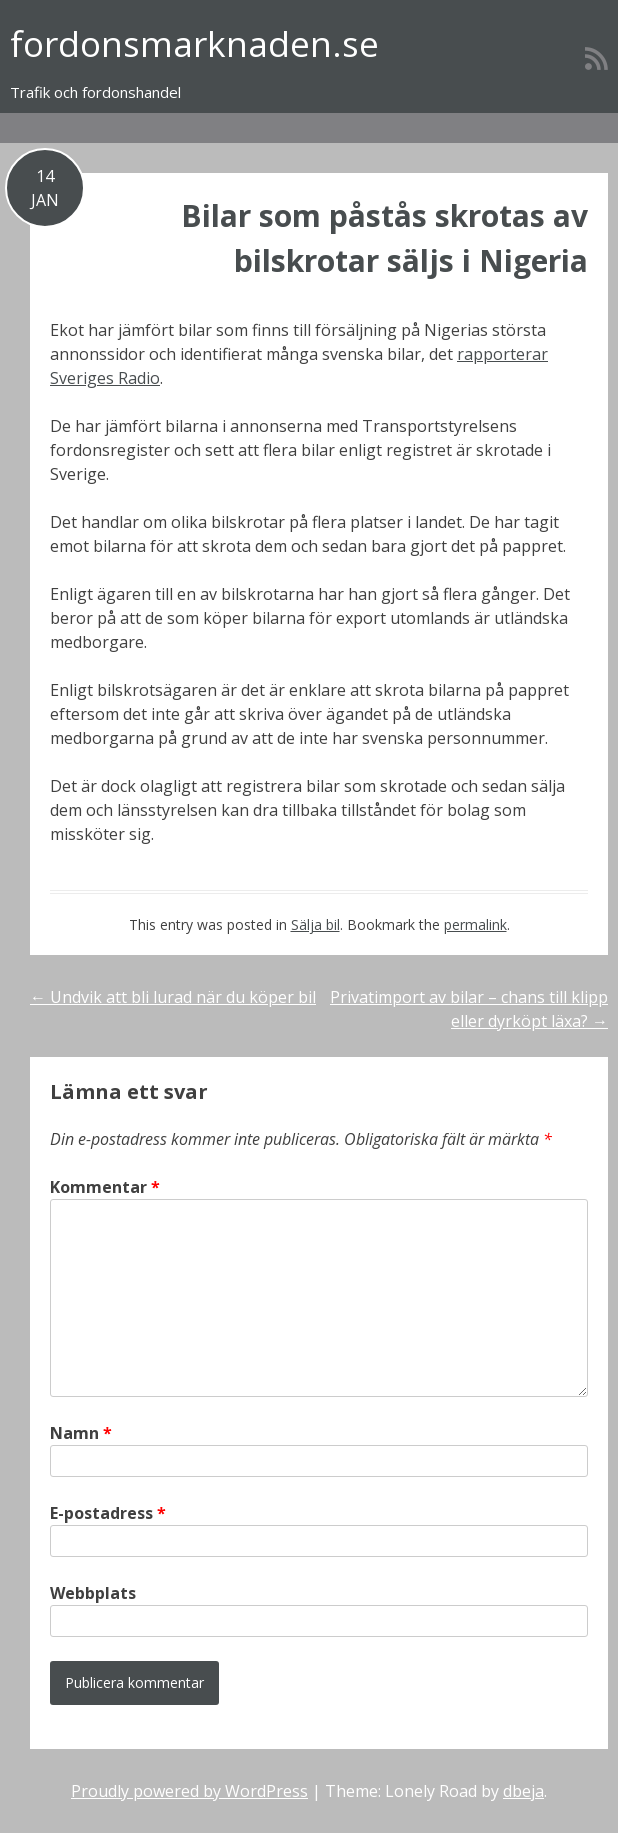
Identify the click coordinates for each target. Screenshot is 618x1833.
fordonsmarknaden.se (194, 43)
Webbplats (93, 1593)
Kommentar (105, 1187)
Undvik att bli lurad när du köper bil (173, 997)
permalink (475, 924)
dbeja (523, 1791)
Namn (81, 1433)
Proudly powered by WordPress (189, 1791)
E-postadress (108, 1513)
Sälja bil (315, 924)
